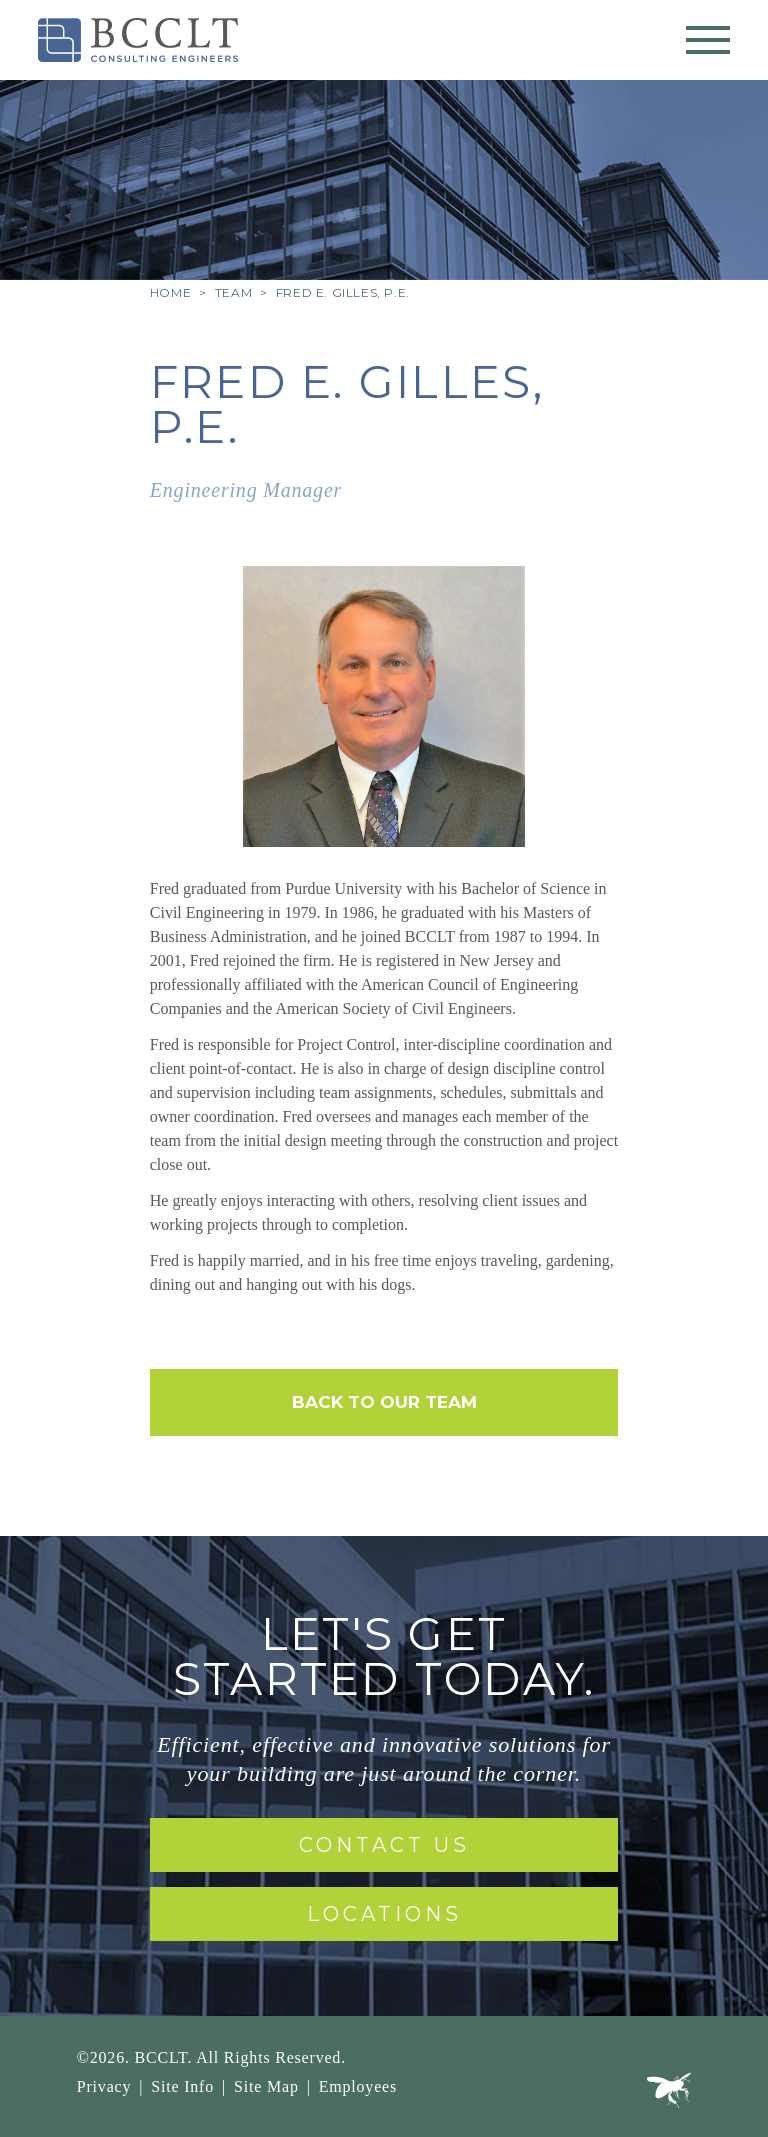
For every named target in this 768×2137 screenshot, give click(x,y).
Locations (384, 1914)
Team (233, 292)
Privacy (104, 2086)
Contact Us (384, 1845)
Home (170, 292)
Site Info (182, 2086)
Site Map (266, 2086)
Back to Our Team (384, 1402)
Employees (358, 2086)
